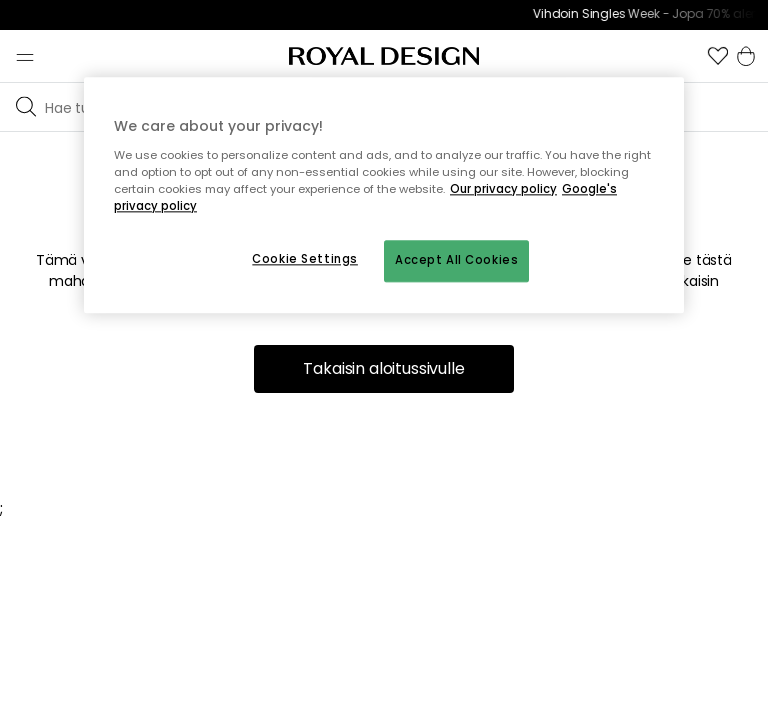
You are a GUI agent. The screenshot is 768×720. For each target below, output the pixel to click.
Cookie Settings (305, 259)
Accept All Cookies (456, 260)
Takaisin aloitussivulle (383, 368)
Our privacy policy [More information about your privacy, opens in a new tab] (503, 189)
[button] (718, 56)
